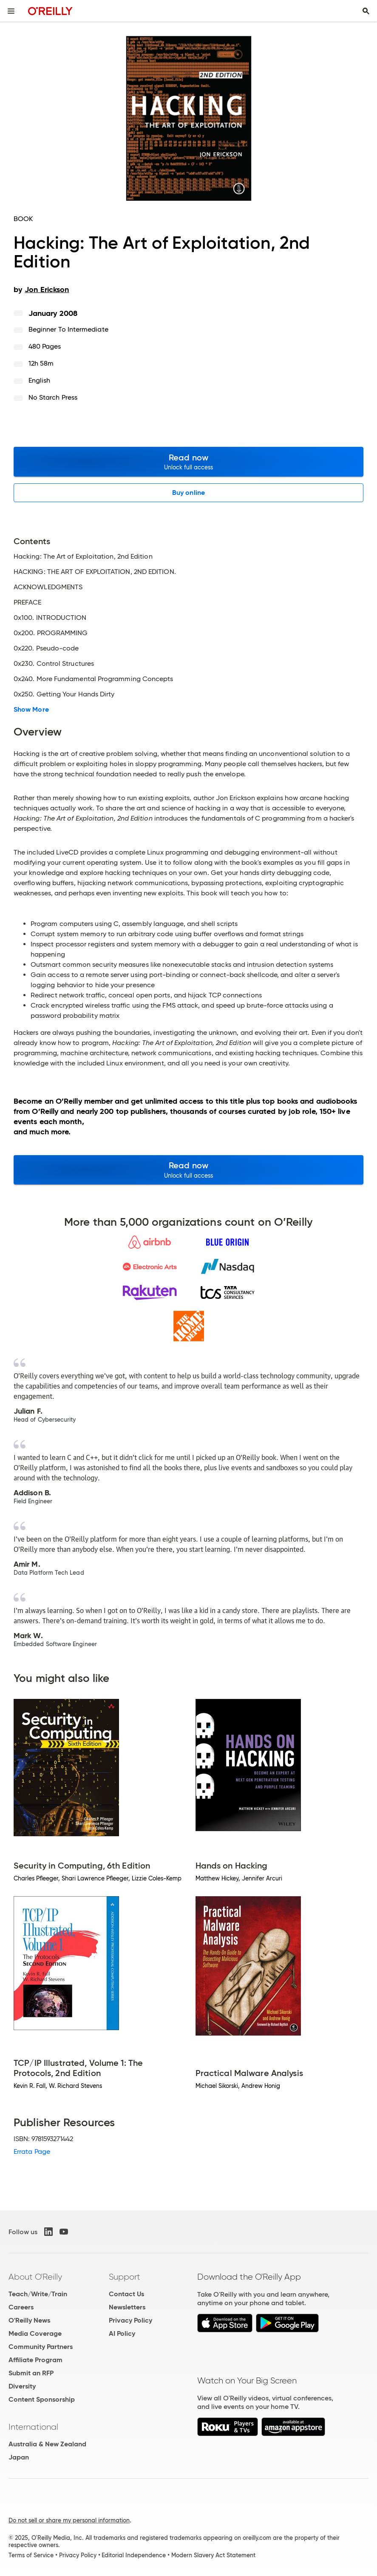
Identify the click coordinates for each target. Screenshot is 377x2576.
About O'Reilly (35, 2277)
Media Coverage (35, 2333)
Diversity (22, 2386)
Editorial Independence (134, 2555)
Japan (19, 2457)
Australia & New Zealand (47, 2444)
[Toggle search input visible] (366, 11)
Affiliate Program (35, 2359)
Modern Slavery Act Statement (213, 2555)
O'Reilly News (29, 2320)
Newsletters (127, 2307)
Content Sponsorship (42, 2399)
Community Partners (41, 2346)
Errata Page (32, 2151)
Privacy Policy (130, 2320)
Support (124, 2277)
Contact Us (126, 2293)
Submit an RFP (31, 2373)
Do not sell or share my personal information (69, 2520)
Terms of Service (31, 2555)
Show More (31, 709)
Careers (21, 2307)
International (33, 2427)
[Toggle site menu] (11, 11)
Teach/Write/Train (38, 2293)
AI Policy (122, 2333)
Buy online (188, 492)
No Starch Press (52, 397)
